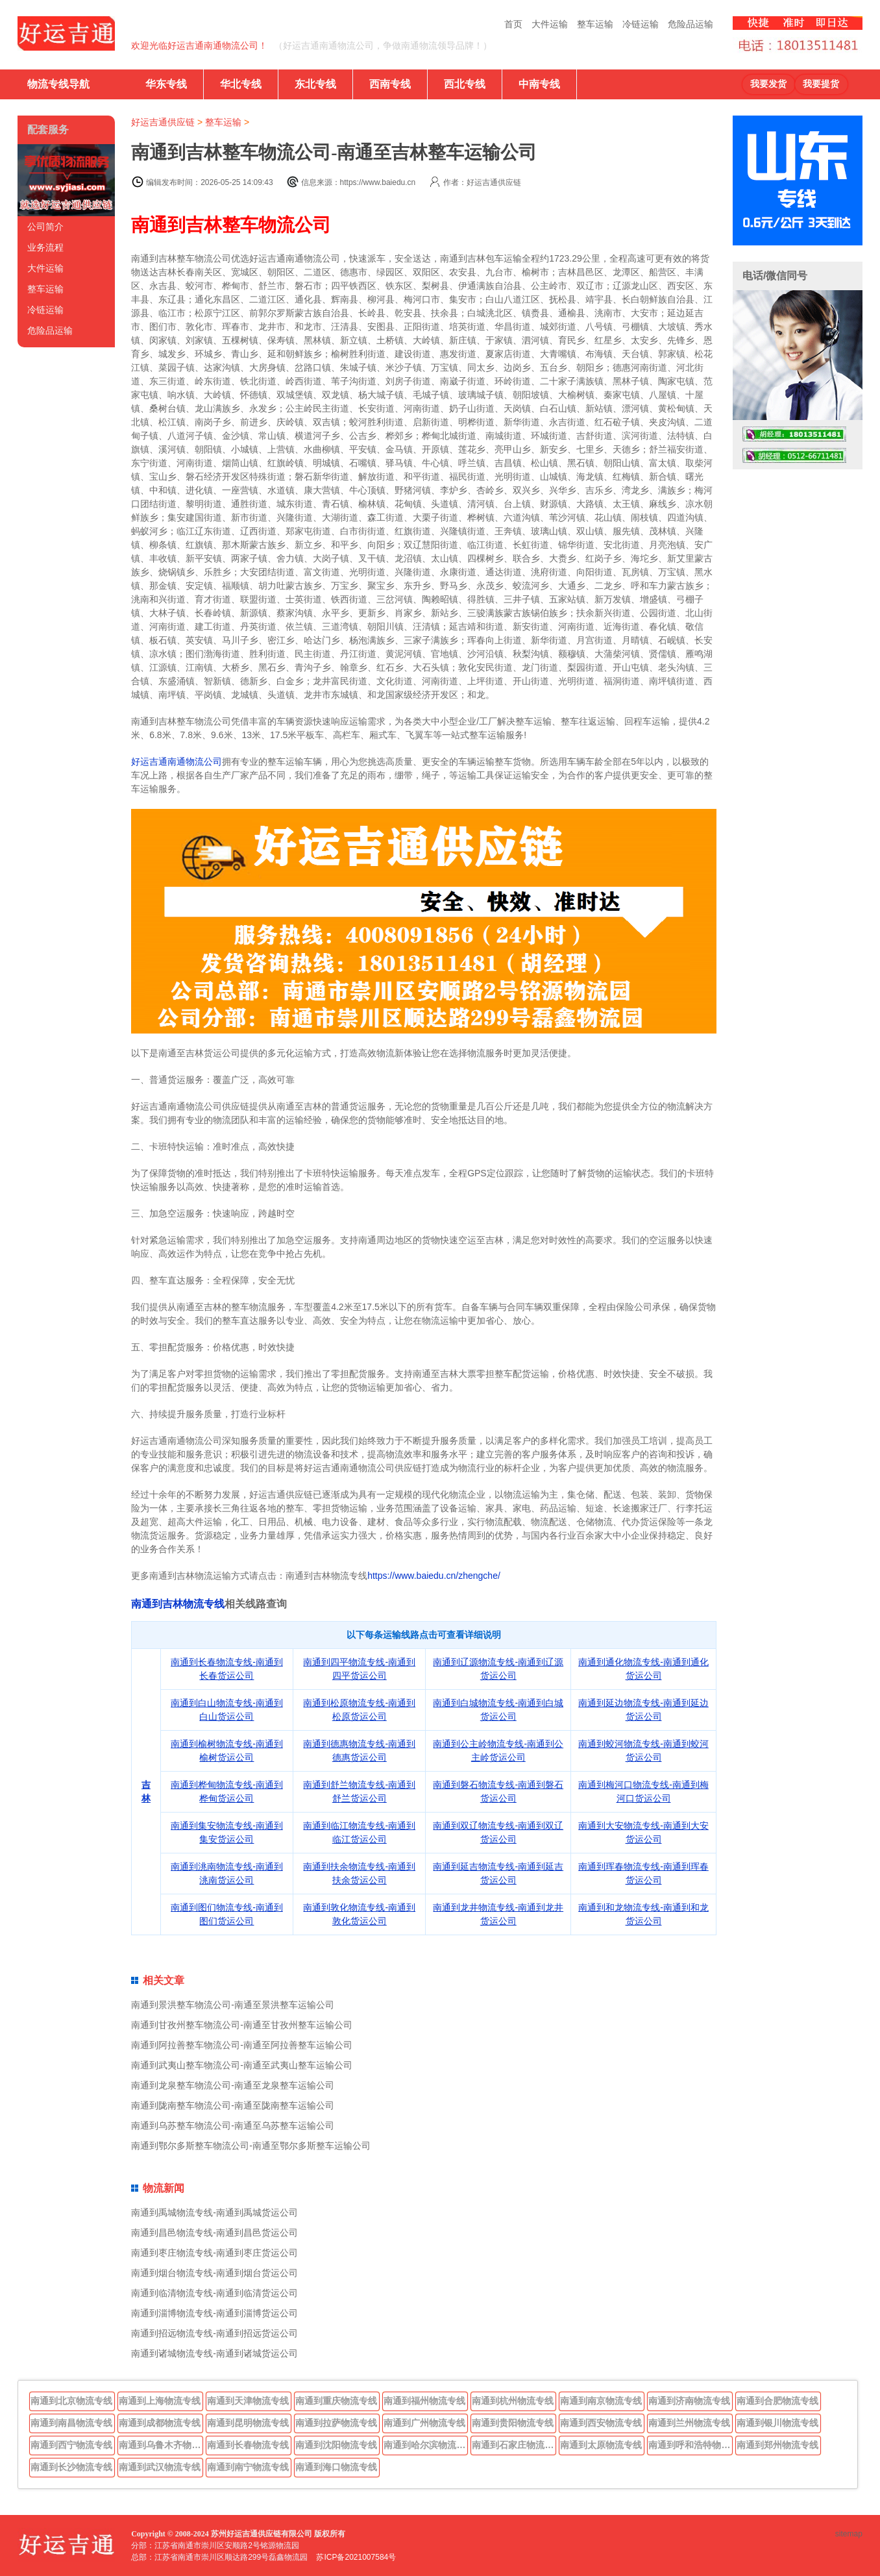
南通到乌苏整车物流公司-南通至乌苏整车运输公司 (232, 2125)
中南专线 (539, 84)
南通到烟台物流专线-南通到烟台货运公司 (214, 2273)
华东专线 (166, 84)
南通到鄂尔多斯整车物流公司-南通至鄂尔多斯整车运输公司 (251, 2145)
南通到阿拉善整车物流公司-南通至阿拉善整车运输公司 (241, 2045)
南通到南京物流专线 (601, 2401)
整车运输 (595, 24)
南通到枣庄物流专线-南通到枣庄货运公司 (214, 2253)
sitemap (848, 2533)
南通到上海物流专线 (160, 2401)
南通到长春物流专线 (248, 2445)
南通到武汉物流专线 (160, 2467)
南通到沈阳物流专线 (336, 2445)
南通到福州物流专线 (424, 2401)
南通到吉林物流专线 (178, 1603)
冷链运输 (640, 24)
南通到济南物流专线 (689, 2401)
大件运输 (550, 24)
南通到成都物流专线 (160, 2423)
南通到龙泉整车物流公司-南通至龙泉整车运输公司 (232, 2085)
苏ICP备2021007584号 (356, 2557)
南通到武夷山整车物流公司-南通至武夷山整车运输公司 (241, 2065)
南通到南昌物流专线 (71, 2423)
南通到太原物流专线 (601, 2445)
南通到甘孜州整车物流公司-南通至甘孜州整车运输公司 (241, 2025)
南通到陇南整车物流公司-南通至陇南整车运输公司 (232, 2105)
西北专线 (464, 84)
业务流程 (45, 247)
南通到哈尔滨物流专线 (426, 2445)
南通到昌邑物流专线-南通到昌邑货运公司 (214, 2232)
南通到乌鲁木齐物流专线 (161, 2445)
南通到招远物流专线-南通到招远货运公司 (214, 2333)
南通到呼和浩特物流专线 (690, 2445)
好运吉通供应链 (163, 122)
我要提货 (821, 84)
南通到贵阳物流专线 (513, 2423)
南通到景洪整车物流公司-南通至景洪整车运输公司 (232, 2005)
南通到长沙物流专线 (71, 2467)
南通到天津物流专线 (248, 2401)
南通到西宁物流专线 (71, 2445)
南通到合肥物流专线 (777, 2401)
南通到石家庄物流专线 (514, 2445)
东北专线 (315, 84)
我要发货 (768, 84)
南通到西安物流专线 (601, 2423)
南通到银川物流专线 (777, 2423)
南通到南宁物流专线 (248, 2467)
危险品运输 (690, 24)
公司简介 (45, 226)
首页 (513, 24)
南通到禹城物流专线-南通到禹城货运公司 (214, 2212)
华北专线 (241, 84)
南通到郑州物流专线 (777, 2445)
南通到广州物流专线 (424, 2423)
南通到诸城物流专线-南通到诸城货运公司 (214, 2353)
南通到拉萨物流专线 (336, 2423)
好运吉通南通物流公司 (176, 761)
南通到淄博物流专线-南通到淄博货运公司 (214, 2313)
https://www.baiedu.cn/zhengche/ (433, 1575)
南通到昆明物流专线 (248, 2423)
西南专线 (390, 84)
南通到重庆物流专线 (336, 2401)
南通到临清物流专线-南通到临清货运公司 (214, 2293)
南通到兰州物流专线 (689, 2423)
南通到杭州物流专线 (513, 2401)
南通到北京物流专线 (71, 2401)
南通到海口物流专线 (336, 2467)
